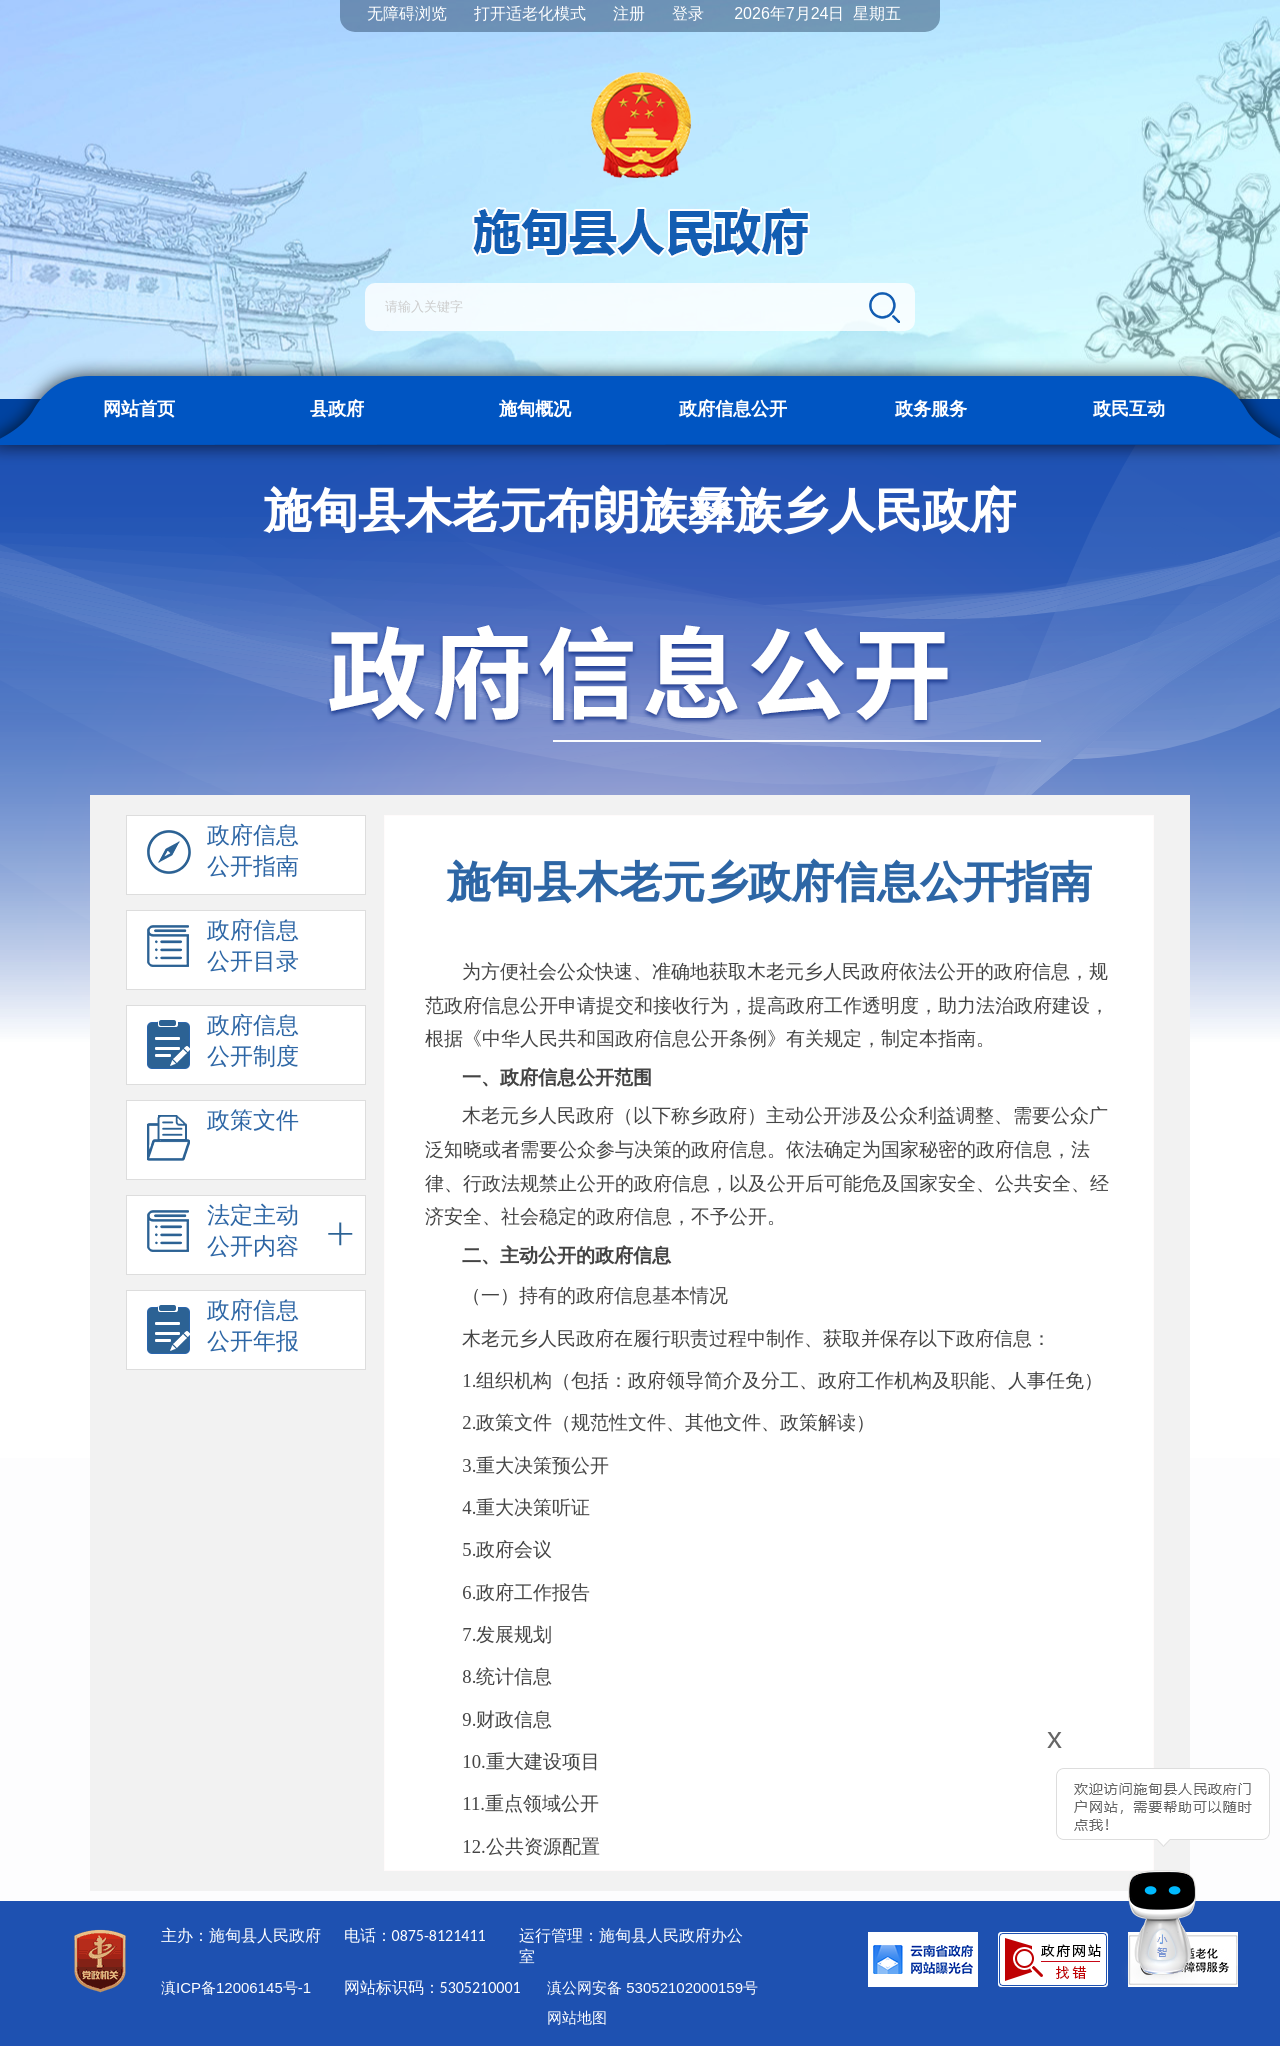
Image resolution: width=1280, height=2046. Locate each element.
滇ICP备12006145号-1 (236, 1987)
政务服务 (931, 409)
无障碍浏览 (407, 13)
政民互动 (1129, 409)
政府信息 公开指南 (223, 856)
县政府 (337, 409)
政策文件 (223, 1141)
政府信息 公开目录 (223, 951)
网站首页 (139, 409)
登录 (688, 13)
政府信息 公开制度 (223, 1046)
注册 (629, 13)
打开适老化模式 (530, 13)
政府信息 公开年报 (223, 1331)
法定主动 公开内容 (223, 1236)
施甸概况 (535, 409)
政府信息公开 (733, 409)
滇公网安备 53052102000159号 (652, 1987)
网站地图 (577, 2017)
